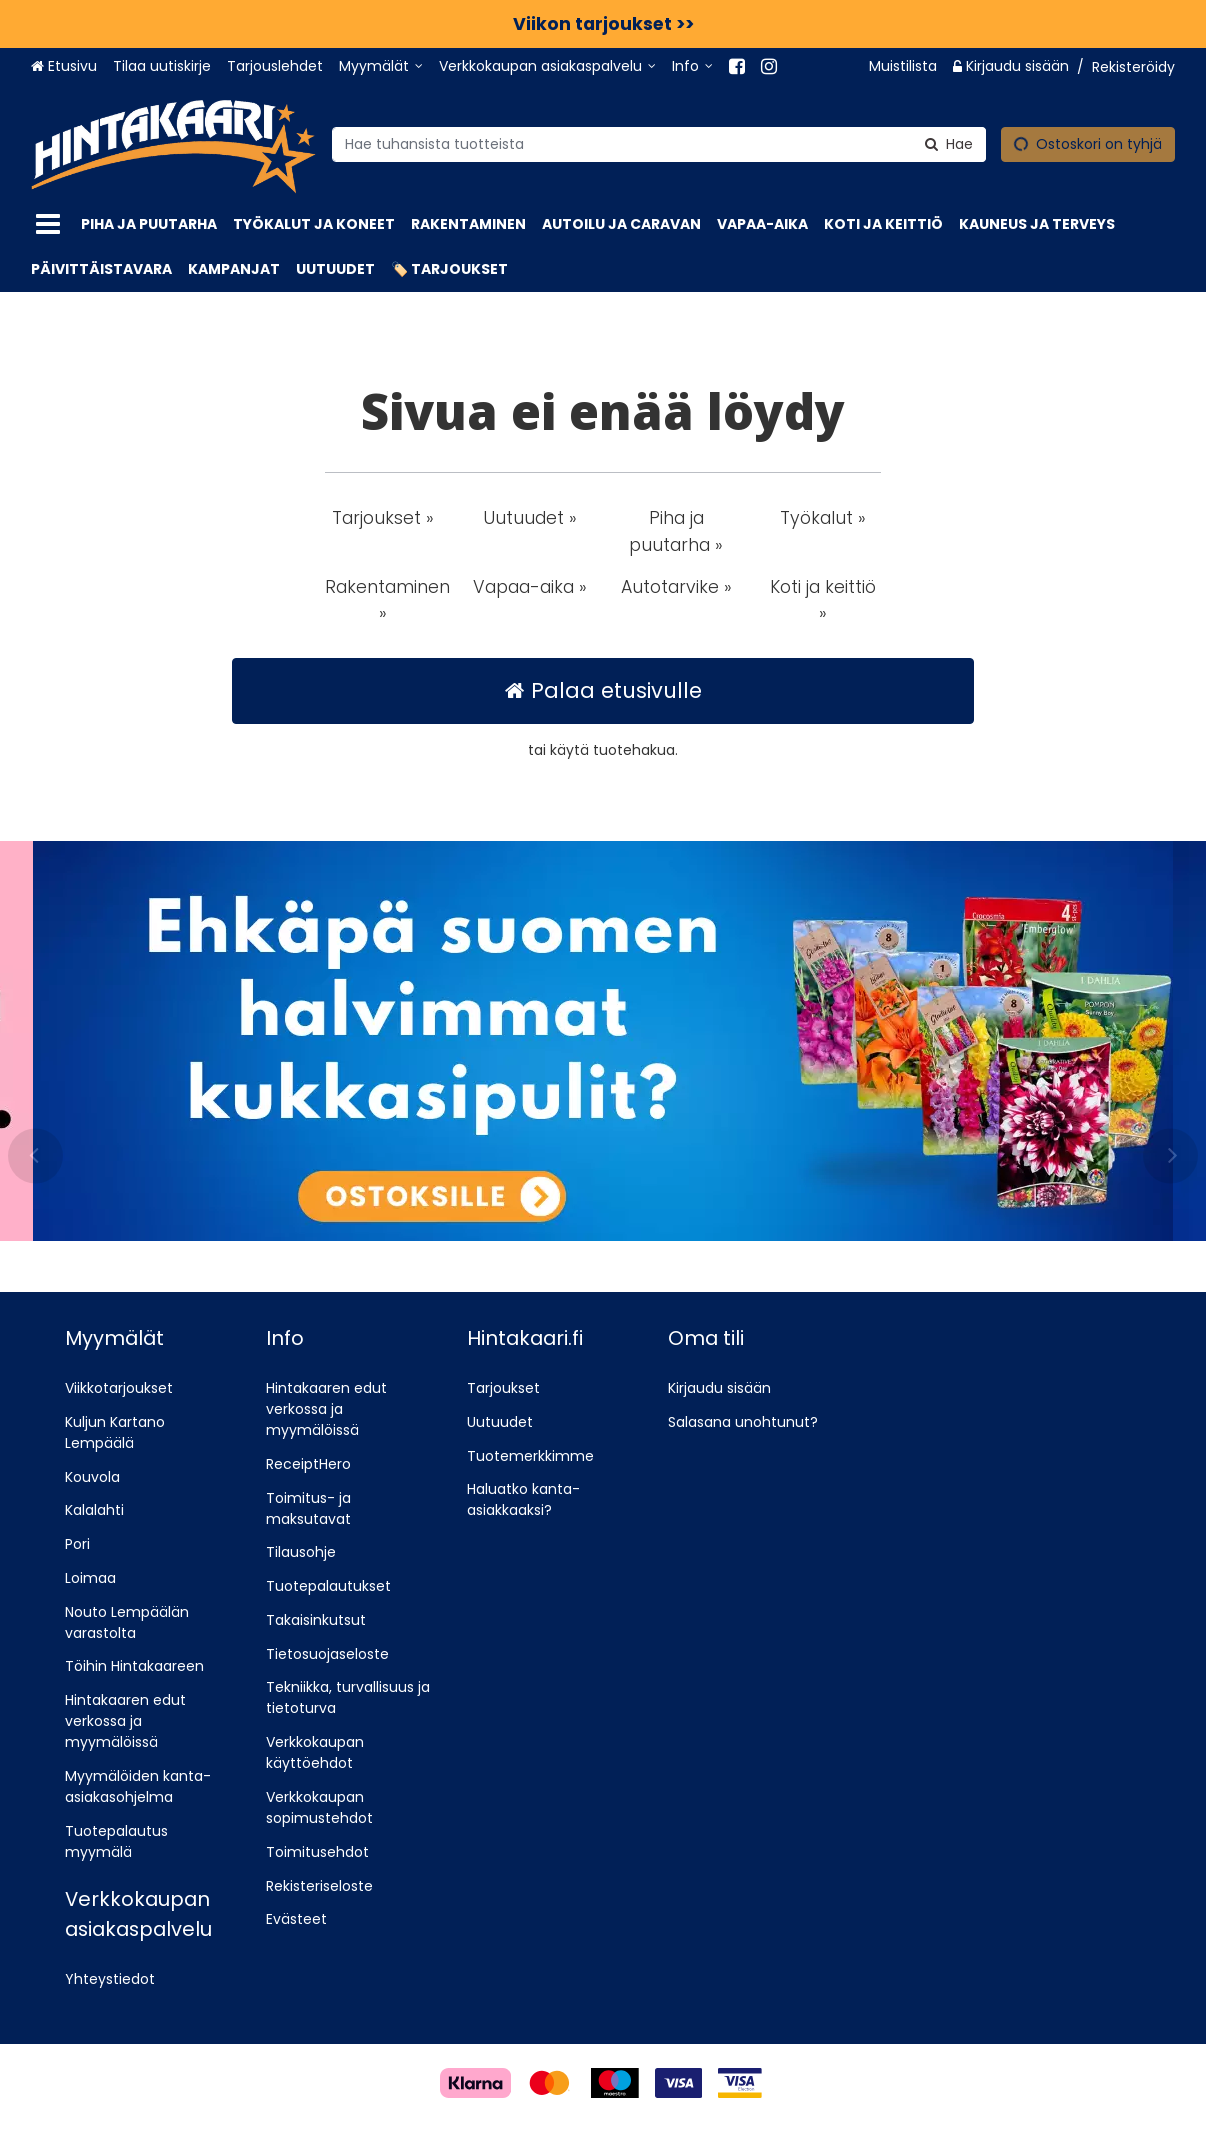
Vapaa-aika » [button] (530, 587)
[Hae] (949, 143)
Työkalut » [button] (823, 518)
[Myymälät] (381, 66)
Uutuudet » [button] (530, 518)
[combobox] (659, 143)
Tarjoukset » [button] (383, 518)
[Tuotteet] (48, 224)
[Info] (692, 66)
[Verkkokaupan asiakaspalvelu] (547, 66)
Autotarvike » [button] (676, 587)
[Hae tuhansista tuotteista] (659, 143)
